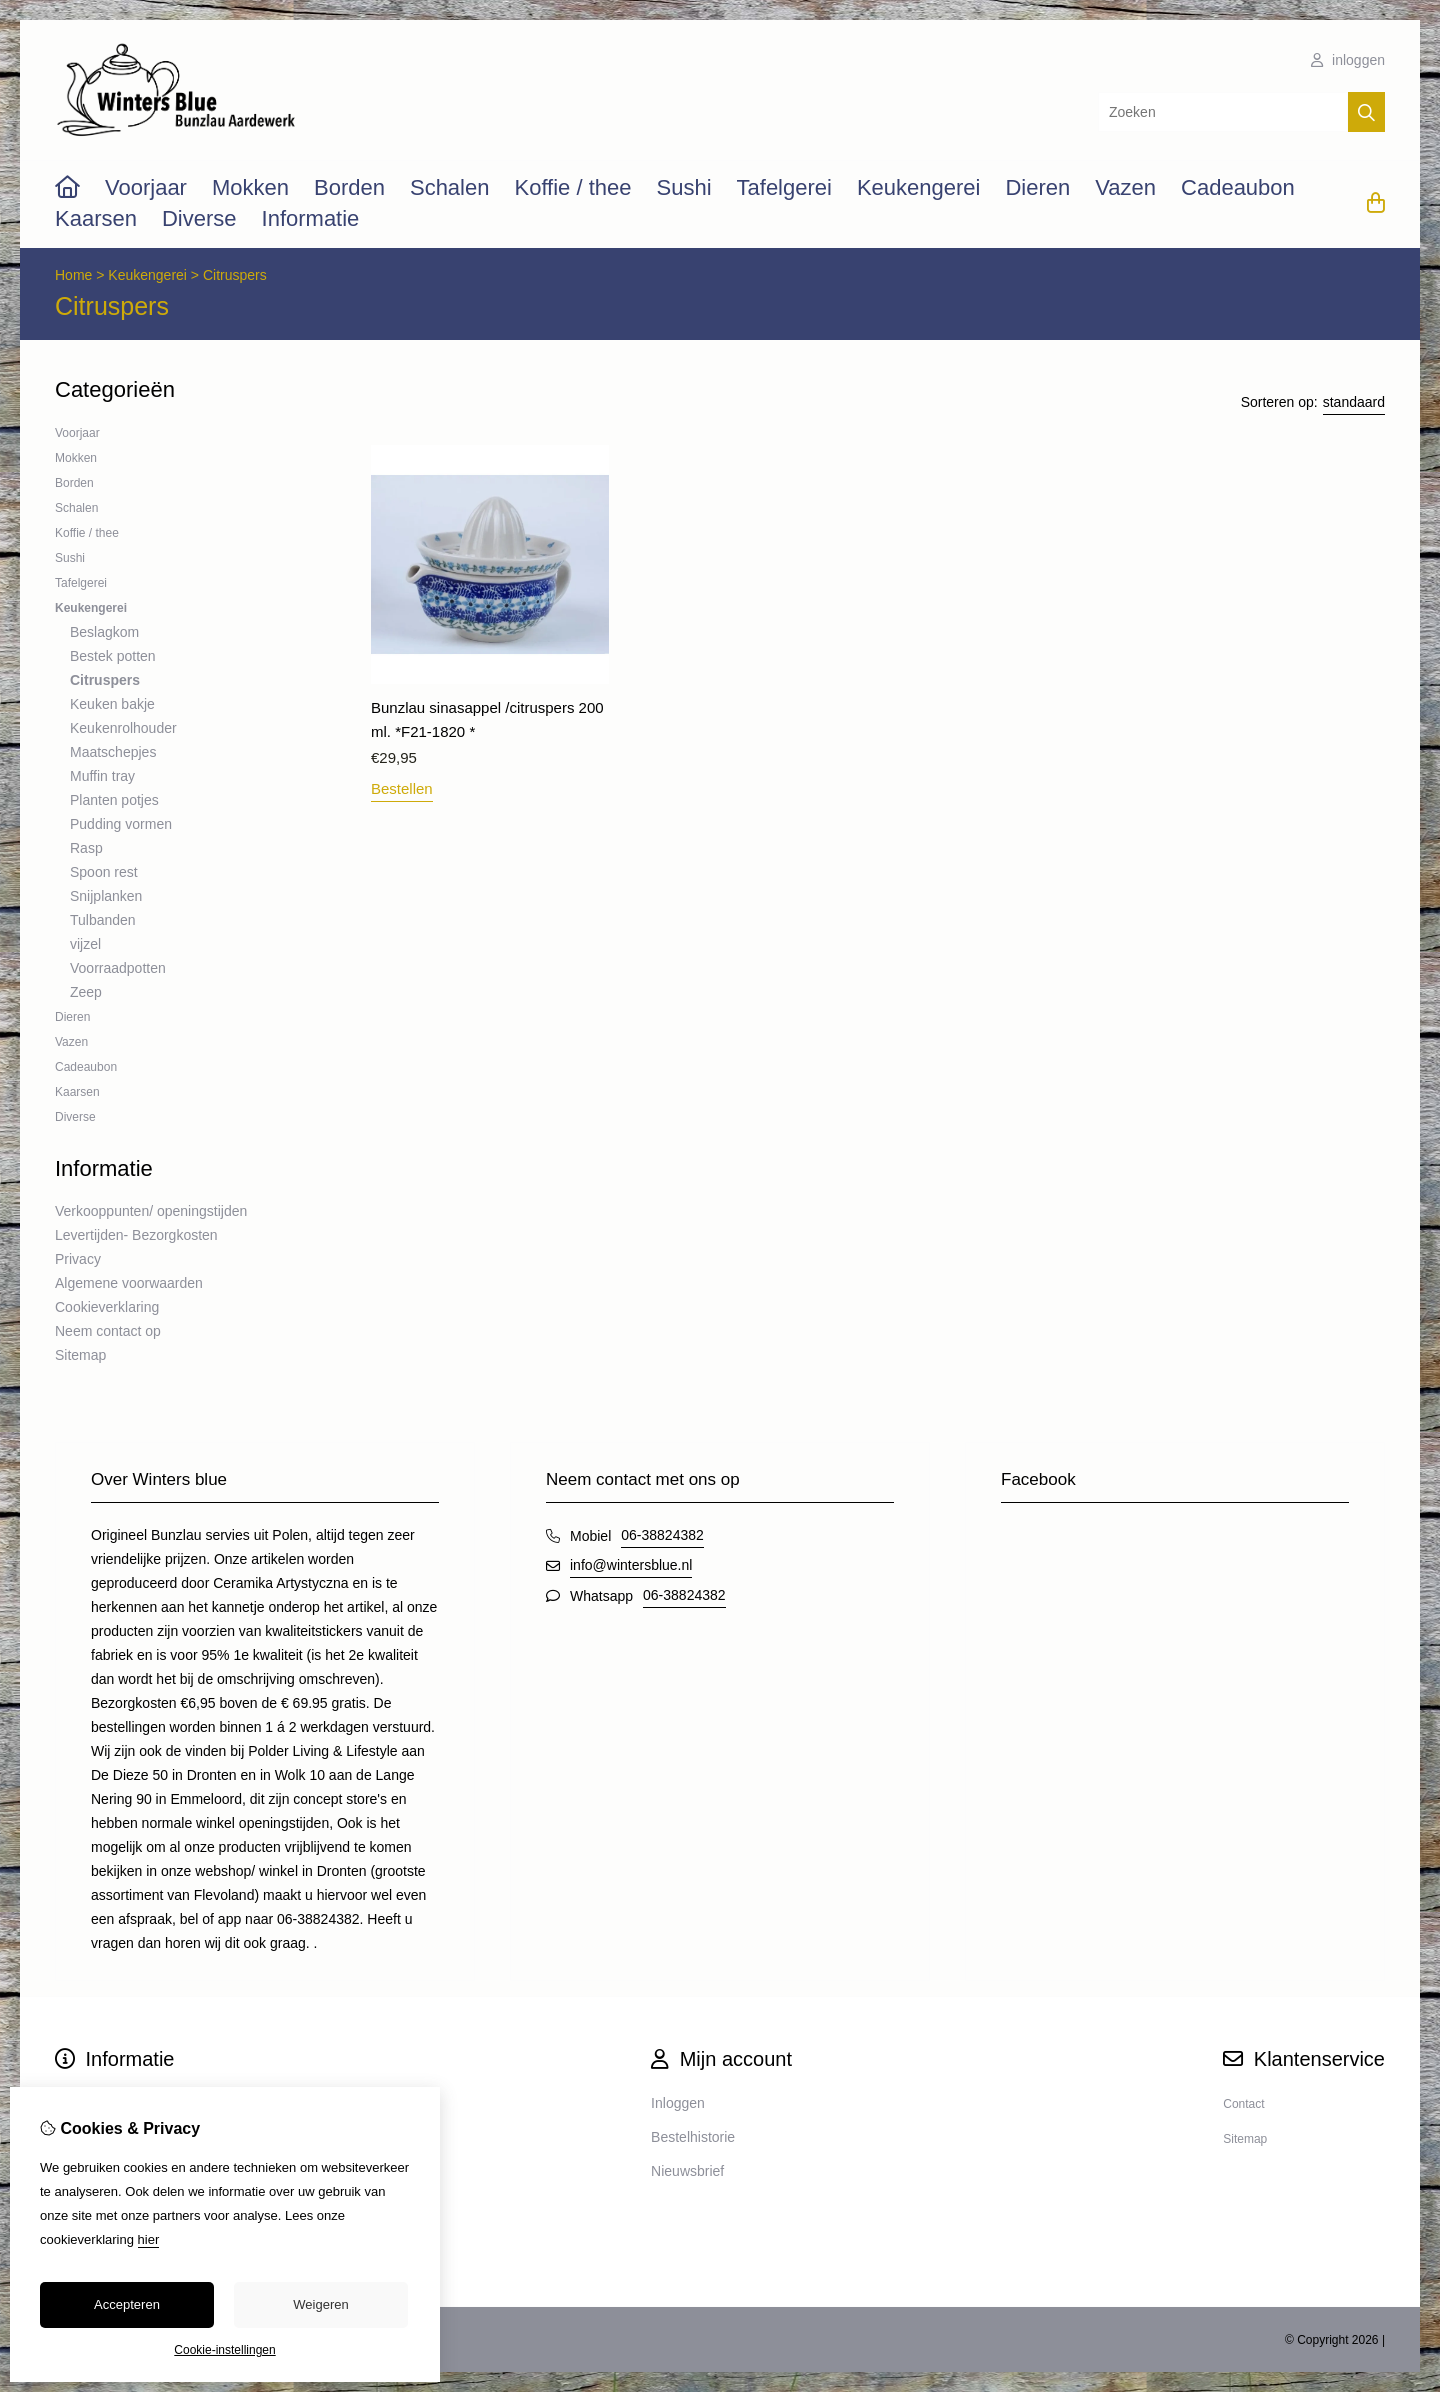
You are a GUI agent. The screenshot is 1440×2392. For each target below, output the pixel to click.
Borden (349, 187)
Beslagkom (104, 632)
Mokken (250, 187)
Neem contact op (108, 1331)
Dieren (1037, 187)
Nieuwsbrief (687, 2171)
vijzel (85, 944)
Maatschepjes (113, 752)
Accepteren (127, 2304)
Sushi (683, 187)
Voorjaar (146, 187)
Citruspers (235, 275)
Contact (1243, 2104)
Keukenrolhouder (123, 728)
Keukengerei (919, 187)
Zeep (86, 992)
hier (149, 2239)
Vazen (1125, 187)
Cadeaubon (1238, 187)
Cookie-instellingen (224, 2350)
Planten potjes (114, 800)
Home (73, 275)
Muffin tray (102, 776)
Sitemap (80, 1355)
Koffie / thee (572, 187)
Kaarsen (96, 218)
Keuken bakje (112, 704)
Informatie (311, 218)
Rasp (86, 848)
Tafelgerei (784, 187)
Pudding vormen (121, 824)
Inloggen (678, 2103)
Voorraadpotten (118, 968)
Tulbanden (103, 920)
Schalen (450, 187)
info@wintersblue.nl (631, 1565)
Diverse (199, 218)
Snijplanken (106, 896)
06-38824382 (662, 1535)
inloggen (1348, 60)
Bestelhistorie (693, 2137)
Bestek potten (113, 656)
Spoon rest (104, 872)
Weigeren (320, 2304)
